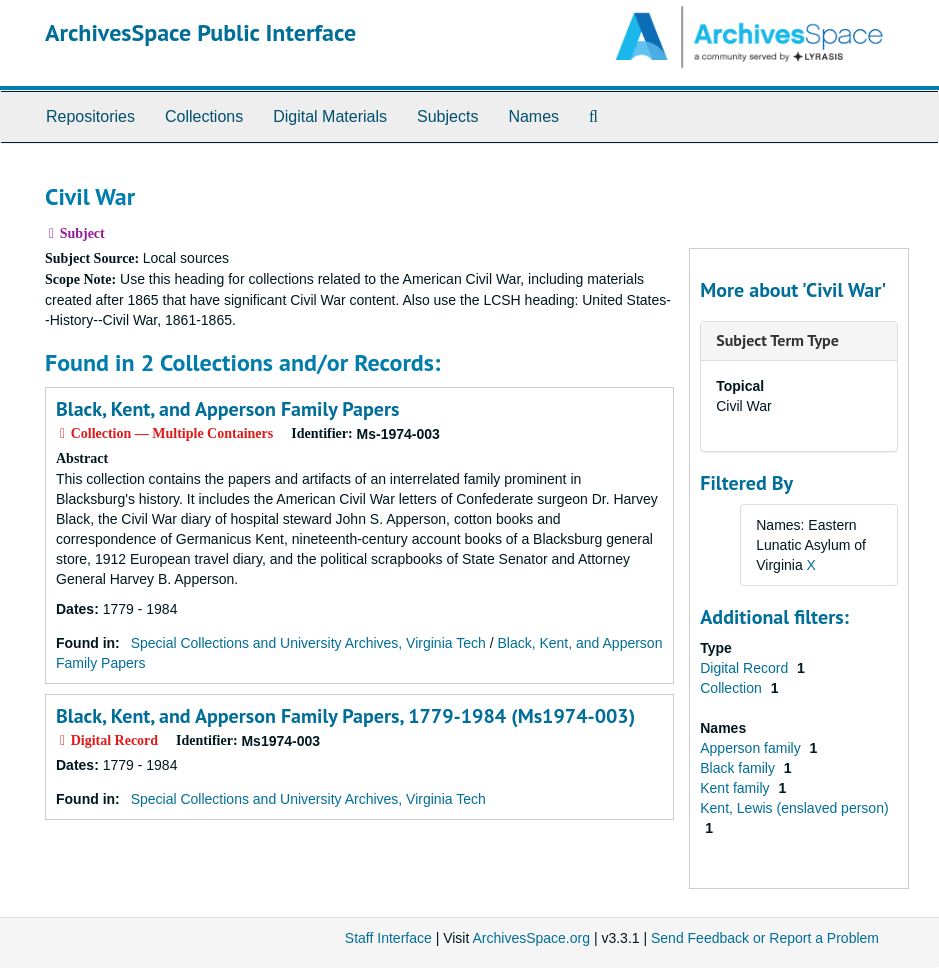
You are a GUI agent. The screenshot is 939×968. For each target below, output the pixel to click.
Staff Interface (388, 938)
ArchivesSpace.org (531, 938)
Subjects (447, 116)
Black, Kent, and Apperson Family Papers (227, 409)
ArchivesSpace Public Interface (200, 32)
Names (533, 116)
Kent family (736, 788)
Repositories (90, 116)
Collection (732, 688)
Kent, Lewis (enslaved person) (794, 808)
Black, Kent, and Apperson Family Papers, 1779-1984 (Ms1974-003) (345, 716)
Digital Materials (330, 116)
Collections (204, 116)
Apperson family (752, 748)
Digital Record (746, 668)
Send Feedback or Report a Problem (765, 938)
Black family (739, 768)
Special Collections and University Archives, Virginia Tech (308, 643)
